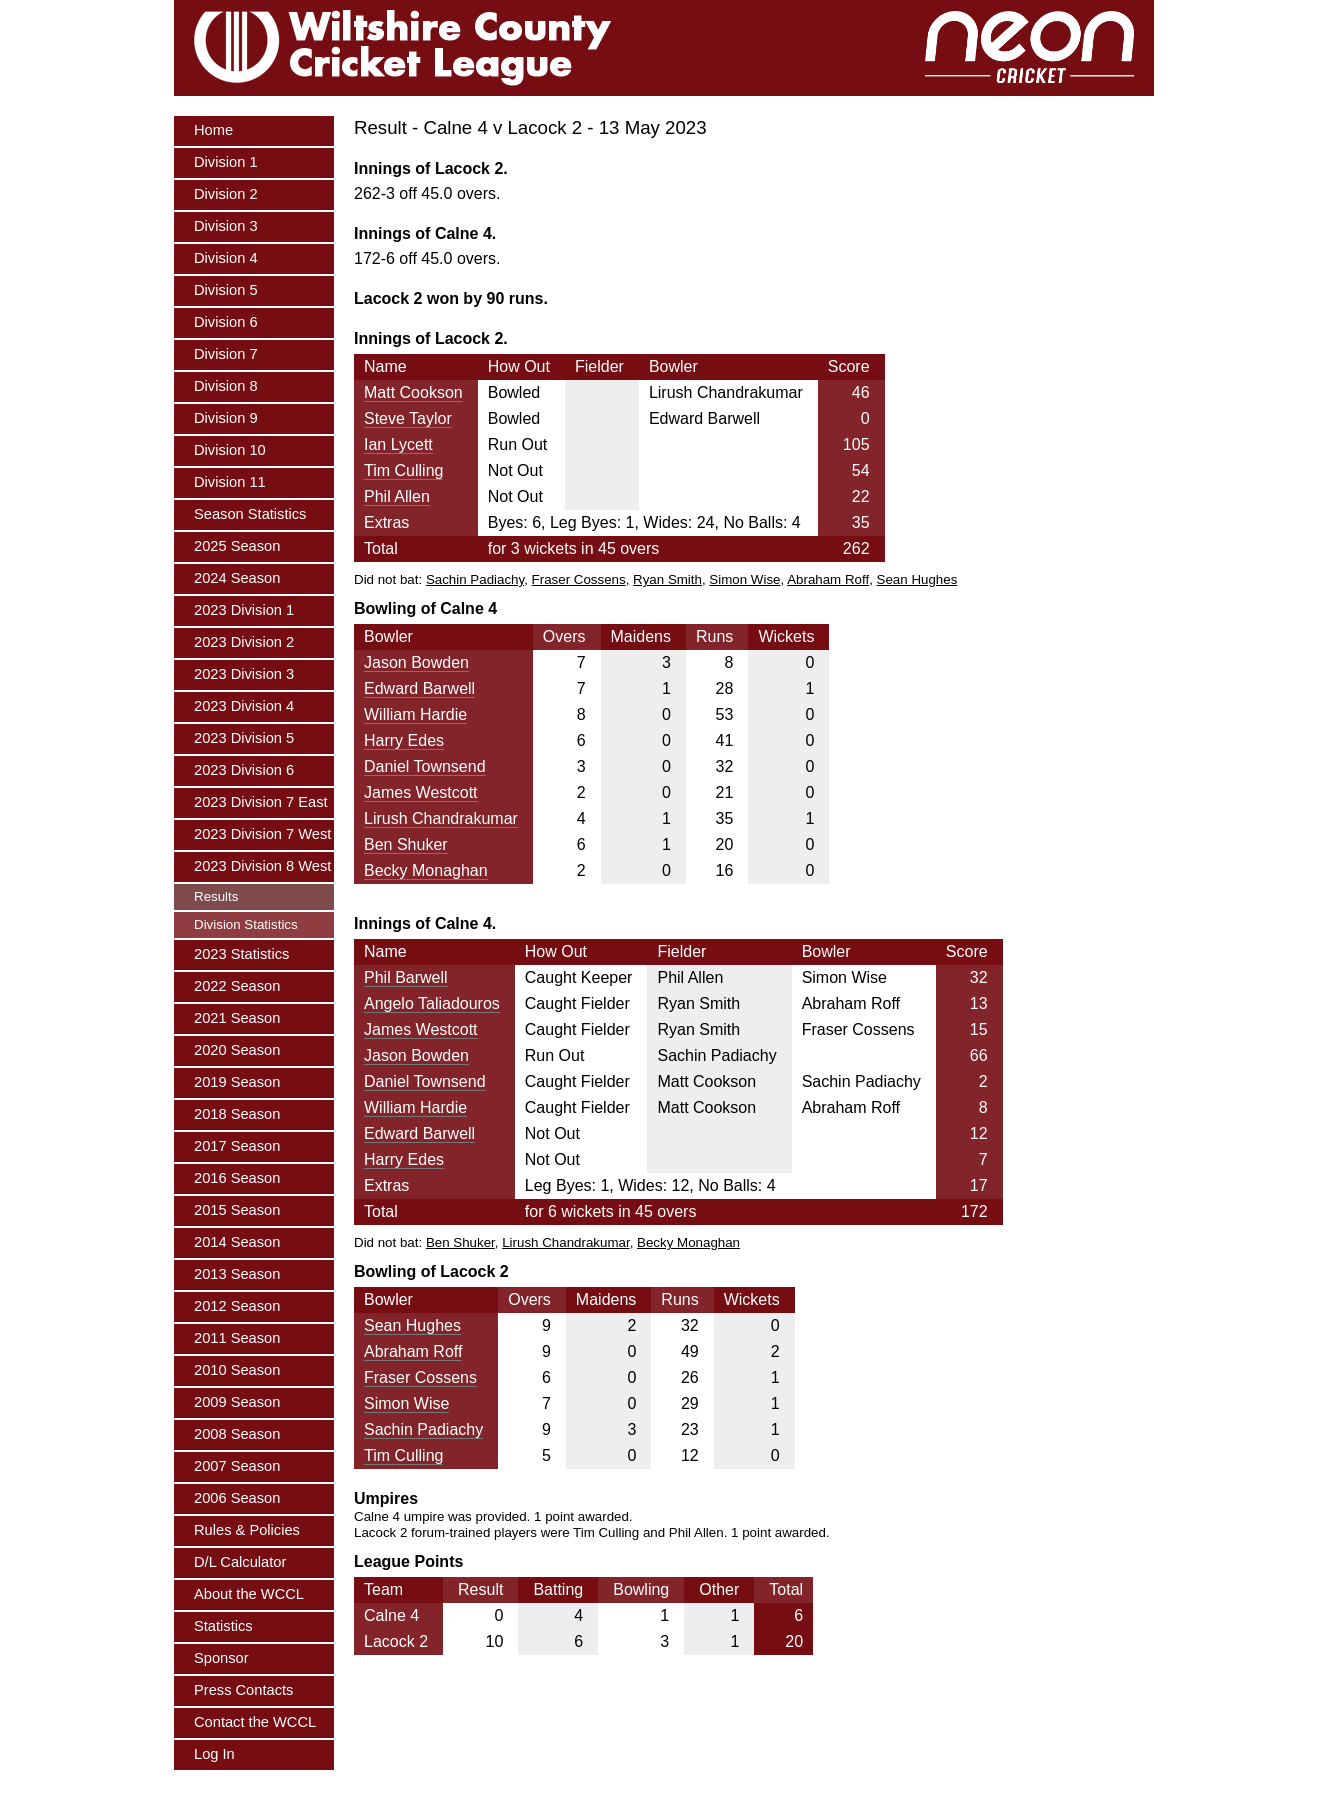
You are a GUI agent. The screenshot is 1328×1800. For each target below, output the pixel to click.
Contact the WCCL (255, 1722)
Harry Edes (404, 740)
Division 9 (226, 418)
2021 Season (237, 1018)
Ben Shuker (406, 844)
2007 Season (237, 1466)
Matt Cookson (413, 392)
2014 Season (237, 1242)
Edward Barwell (419, 688)
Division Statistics (246, 924)
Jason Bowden (416, 662)
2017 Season (237, 1146)
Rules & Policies (247, 1530)
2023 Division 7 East (261, 802)
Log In (214, 1754)
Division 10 (230, 450)
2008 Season (237, 1434)
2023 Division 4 (244, 706)
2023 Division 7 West (262, 834)
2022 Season (237, 986)
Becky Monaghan (426, 870)
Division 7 (226, 354)
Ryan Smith (667, 579)
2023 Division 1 (244, 610)
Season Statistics (250, 514)
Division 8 (226, 386)
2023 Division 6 (244, 770)
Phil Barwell (406, 977)
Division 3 (226, 226)
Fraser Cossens (579, 579)
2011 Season (237, 1338)
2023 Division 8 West (262, 866)
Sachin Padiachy (475, 579)
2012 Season (237, 1306)
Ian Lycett (398, 444)
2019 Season (237, 1082)
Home (213, 130)
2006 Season (237, 1498)
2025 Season (237, 546)
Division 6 (226, 322)
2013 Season (237, 1274)
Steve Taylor (408, 418)
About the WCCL (249, 1594)
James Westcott (421, 792)
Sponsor (221, 1658)
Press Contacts (243, 1690)
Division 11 (230, 482)
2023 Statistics (241, 954)
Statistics (223, 1626)
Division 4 (226, 258)
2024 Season (237, 578)
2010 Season (237, 1370)
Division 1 (226, 162)
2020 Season (237, 1050)
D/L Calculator (240, 1562)
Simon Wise (744, 579)
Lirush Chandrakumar (441, 818)
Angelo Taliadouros (432, 1003)
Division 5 (226, 290)
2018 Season (237, 1114)
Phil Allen (397, 496)
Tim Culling (403, 470)
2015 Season (237, 1210)
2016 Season (237, 1178)
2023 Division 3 (244, 674)
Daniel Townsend (425, 766)
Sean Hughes (917, 579)
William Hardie (415, 714)
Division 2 (226, 194)
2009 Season (237, 1402)
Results (216, 896)
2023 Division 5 (244, 738)
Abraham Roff (828, 579)
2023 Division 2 (244, 642)
